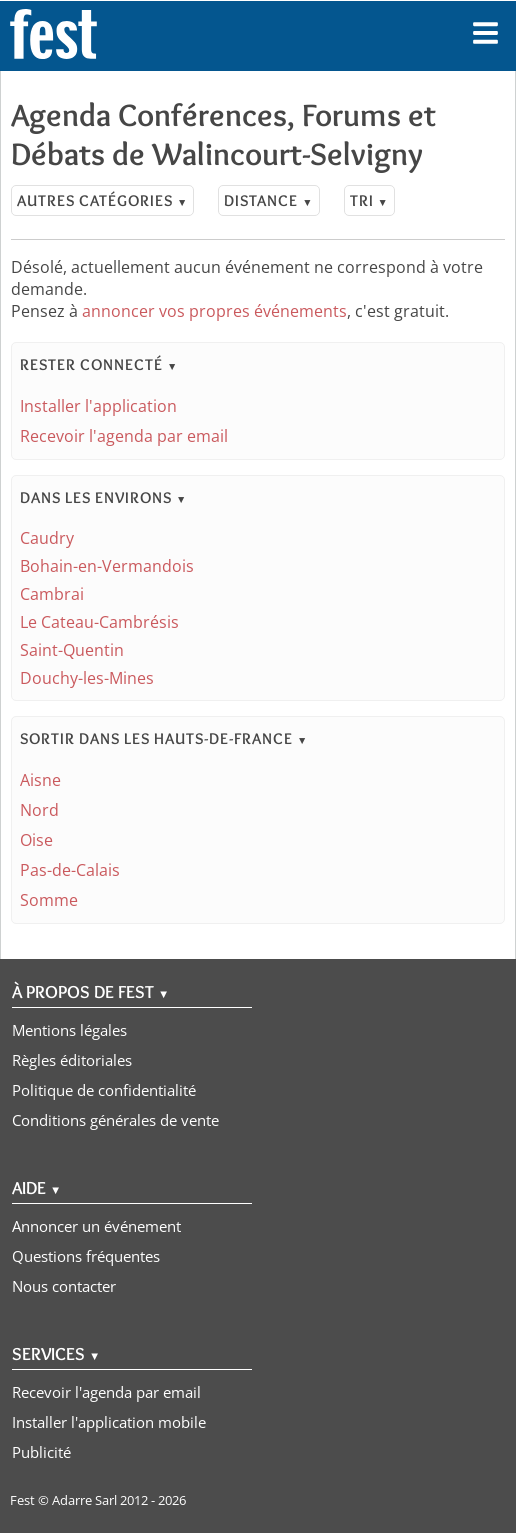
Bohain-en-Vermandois (107, 566)
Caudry (47, 538)
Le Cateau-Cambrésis (99, 622)
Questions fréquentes (86, 1256)
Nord (39, 810)
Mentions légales (69, 1030)
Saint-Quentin (72, 650)
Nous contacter (64, 1286)
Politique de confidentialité (104, 1090)
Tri (369, 200)
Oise (36, 840)
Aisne (40, 780)
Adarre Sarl (84, 1500)
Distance (268, 200)
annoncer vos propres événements (214, 311)
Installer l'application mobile (109, 1422)
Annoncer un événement (96, 1226)
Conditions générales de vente (115, 1120)
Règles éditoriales (72, 1060)
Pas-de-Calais (70, 870)
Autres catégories (102, 200)
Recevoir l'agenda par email (124, 436)
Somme (49, 900)
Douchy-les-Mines (87, 678)
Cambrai (52, 594)
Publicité (41, 1452)
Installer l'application (98, 406)
